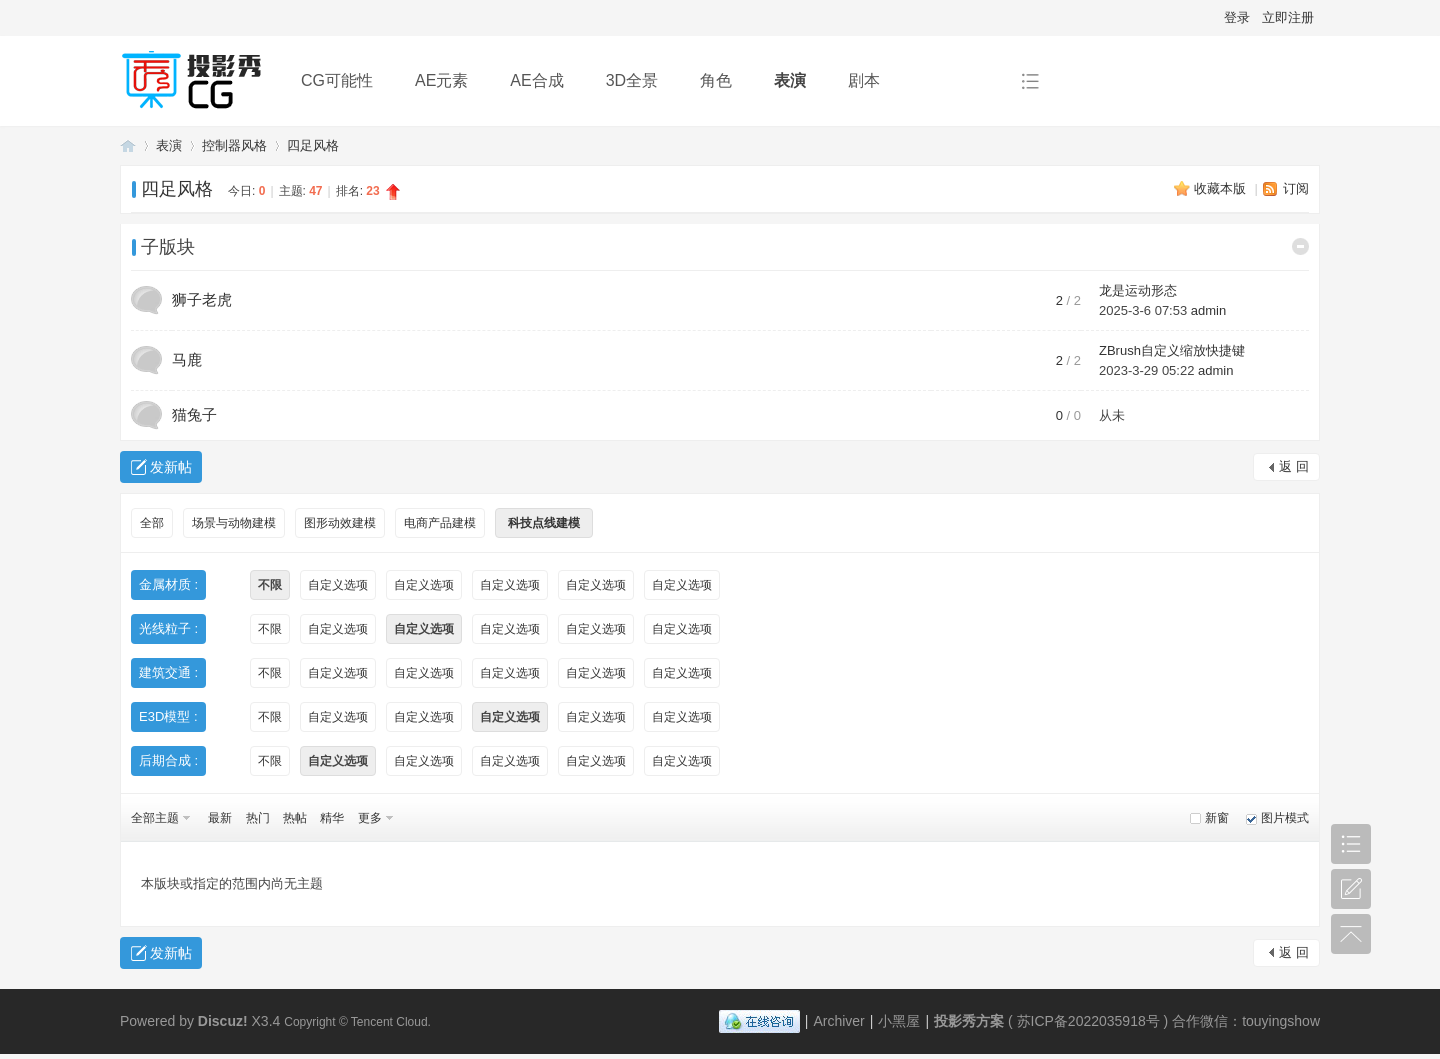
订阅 (1296, 188)
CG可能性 (337, 80)
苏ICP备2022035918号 (1088, 1021)
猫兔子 (194, 414)
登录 (1237, 17)
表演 (790, 80)
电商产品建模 (440, 523)
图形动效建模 (340, 523)
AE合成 (536, 80)
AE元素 (441, 80)
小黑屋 (899, 1021)
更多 (370, 818)
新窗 (1217, 818)
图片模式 (1285, 818)
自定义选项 (338, 585)
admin (1208, 310)
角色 (716, 80)
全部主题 (155, 818)
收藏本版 (1222, 188)
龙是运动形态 (1138, 290)
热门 (258, 818)
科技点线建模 (544, 523)
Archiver (838, 1021)
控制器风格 (234, 145)
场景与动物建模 (234, 523)
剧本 (864, 80)
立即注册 (1288, 17)
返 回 (1294, 466)
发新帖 (171, 467)
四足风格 (313, 145)
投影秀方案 (128, 145)
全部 (152, 523)
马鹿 (187, 359)
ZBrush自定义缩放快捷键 (1172, 350)
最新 (220, 818)
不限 (270, 585)
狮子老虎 (202, 299)
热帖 (295, 818)
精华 (332, 818)
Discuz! (223, 1021)
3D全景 (632, 80)
